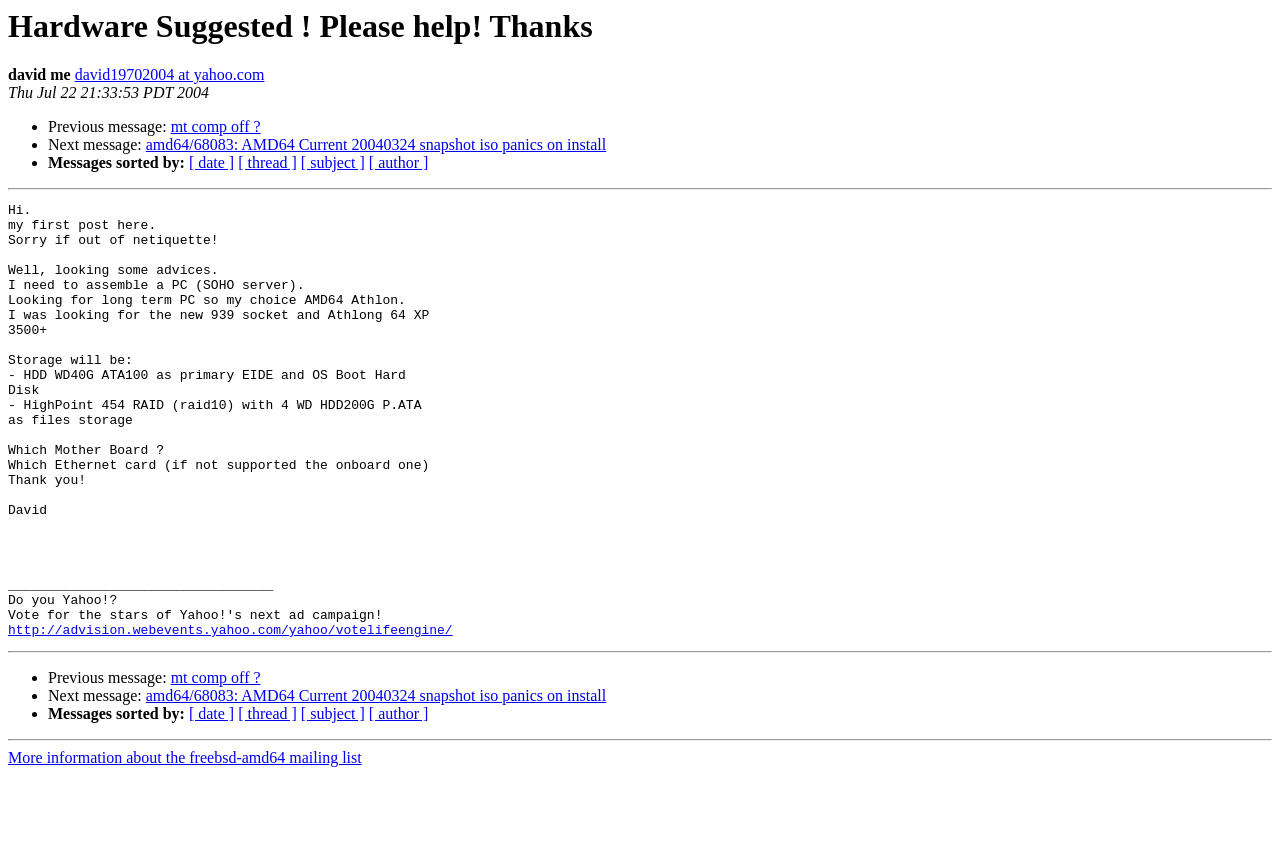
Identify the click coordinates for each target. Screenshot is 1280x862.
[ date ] (211, 162)
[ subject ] (333, 162)
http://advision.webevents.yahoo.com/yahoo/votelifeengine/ (230, 716)
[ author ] (399, 162)
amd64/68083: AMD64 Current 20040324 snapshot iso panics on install (376, 144)
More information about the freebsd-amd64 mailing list (185, 844)
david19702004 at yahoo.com (170, 74)
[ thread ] (267, 162)
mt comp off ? (216, 126)
